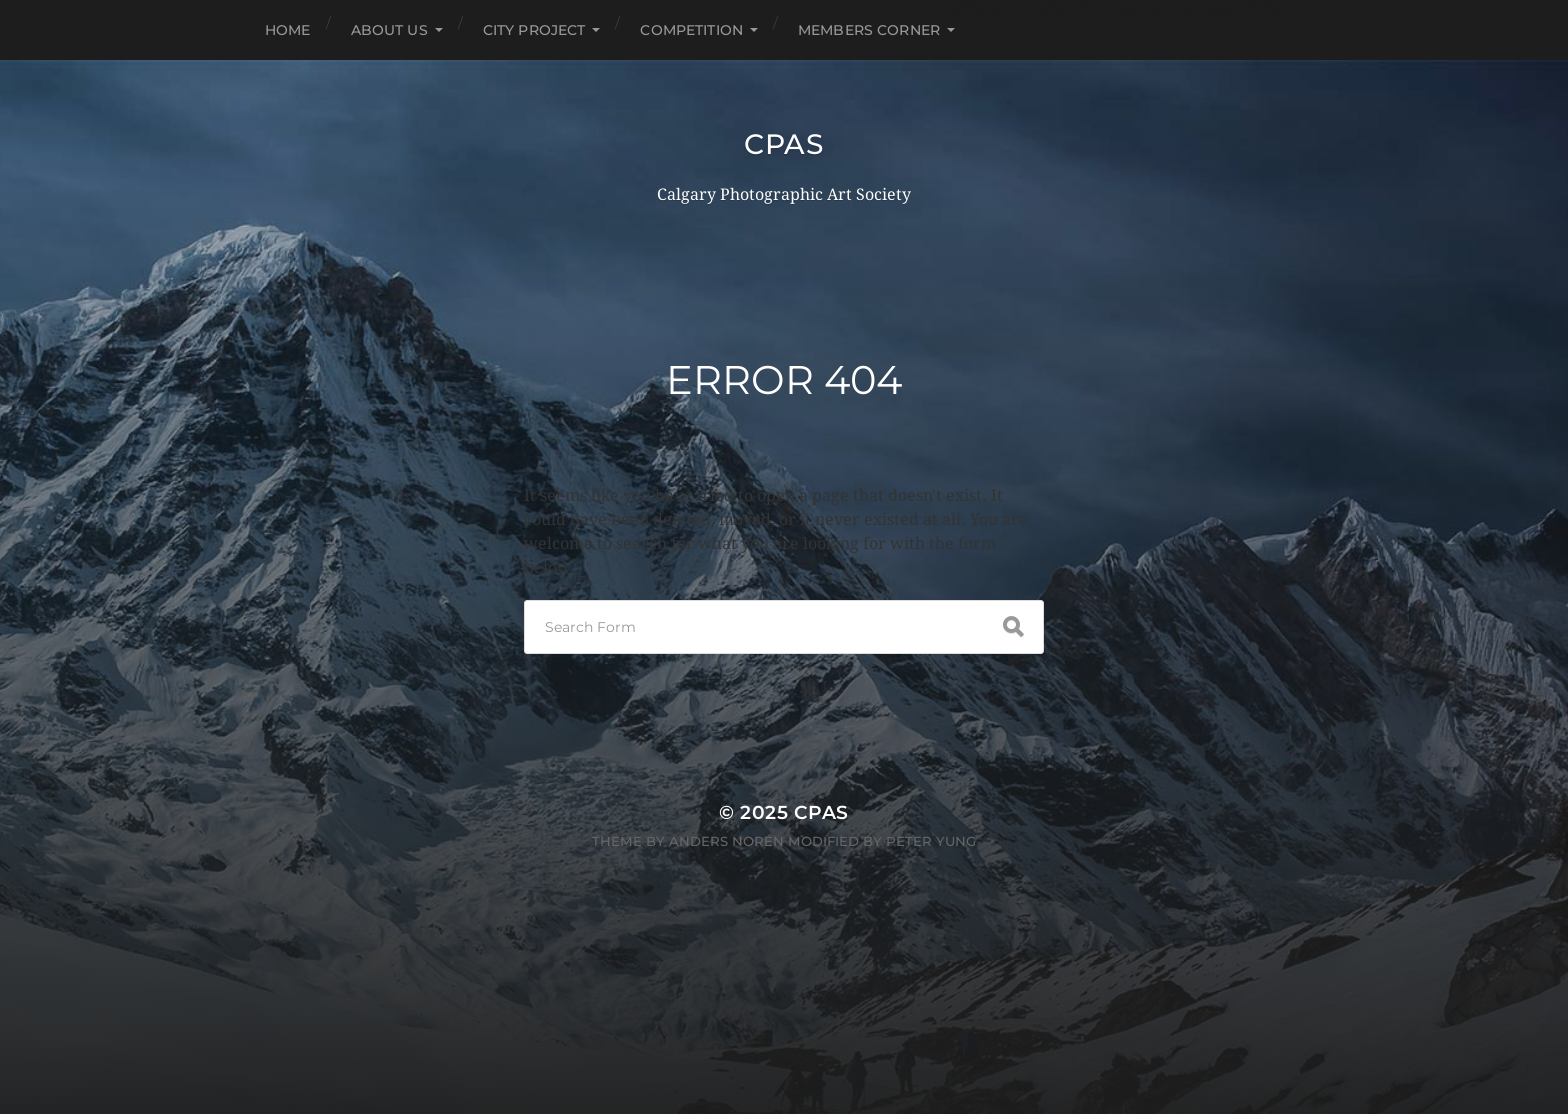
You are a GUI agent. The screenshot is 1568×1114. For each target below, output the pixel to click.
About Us (389, 30)
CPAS (784, 144)
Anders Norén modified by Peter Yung (822, 841)
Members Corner (869, 30)
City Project (534, 30)
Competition (691, 30)
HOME (288, 30)
